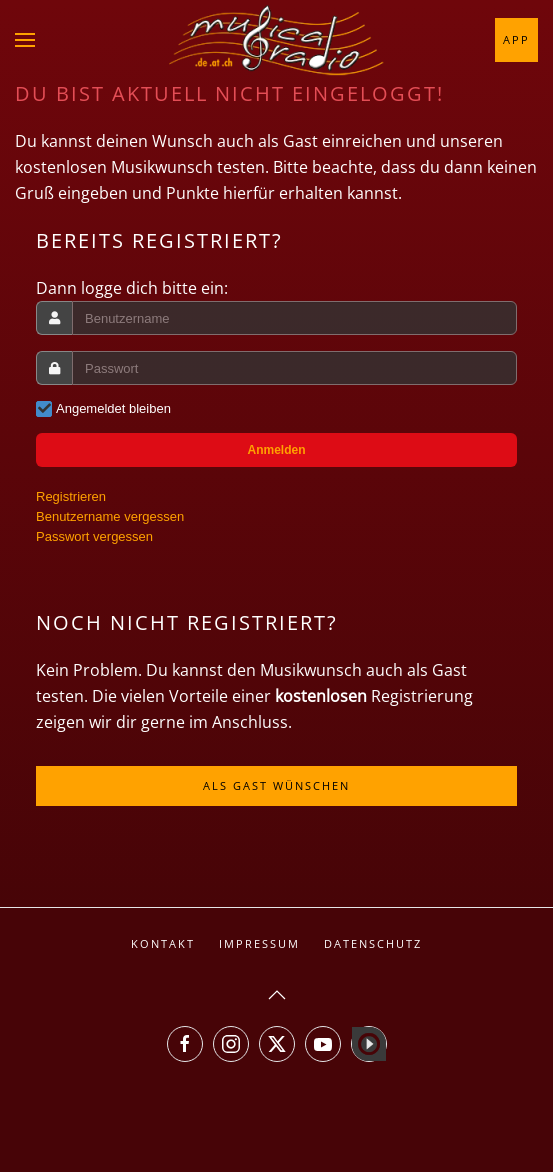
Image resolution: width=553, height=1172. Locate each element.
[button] (25, 40)
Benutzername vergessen (110, 516)
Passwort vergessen (94, 536)
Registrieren (71, 496)
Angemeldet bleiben (113, 408)
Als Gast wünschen (276, 785)
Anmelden (276, 450)
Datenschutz (373, 943)
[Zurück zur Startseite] (277, 40)
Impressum (259, 943)
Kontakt (163, 943)
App (516, 39)
